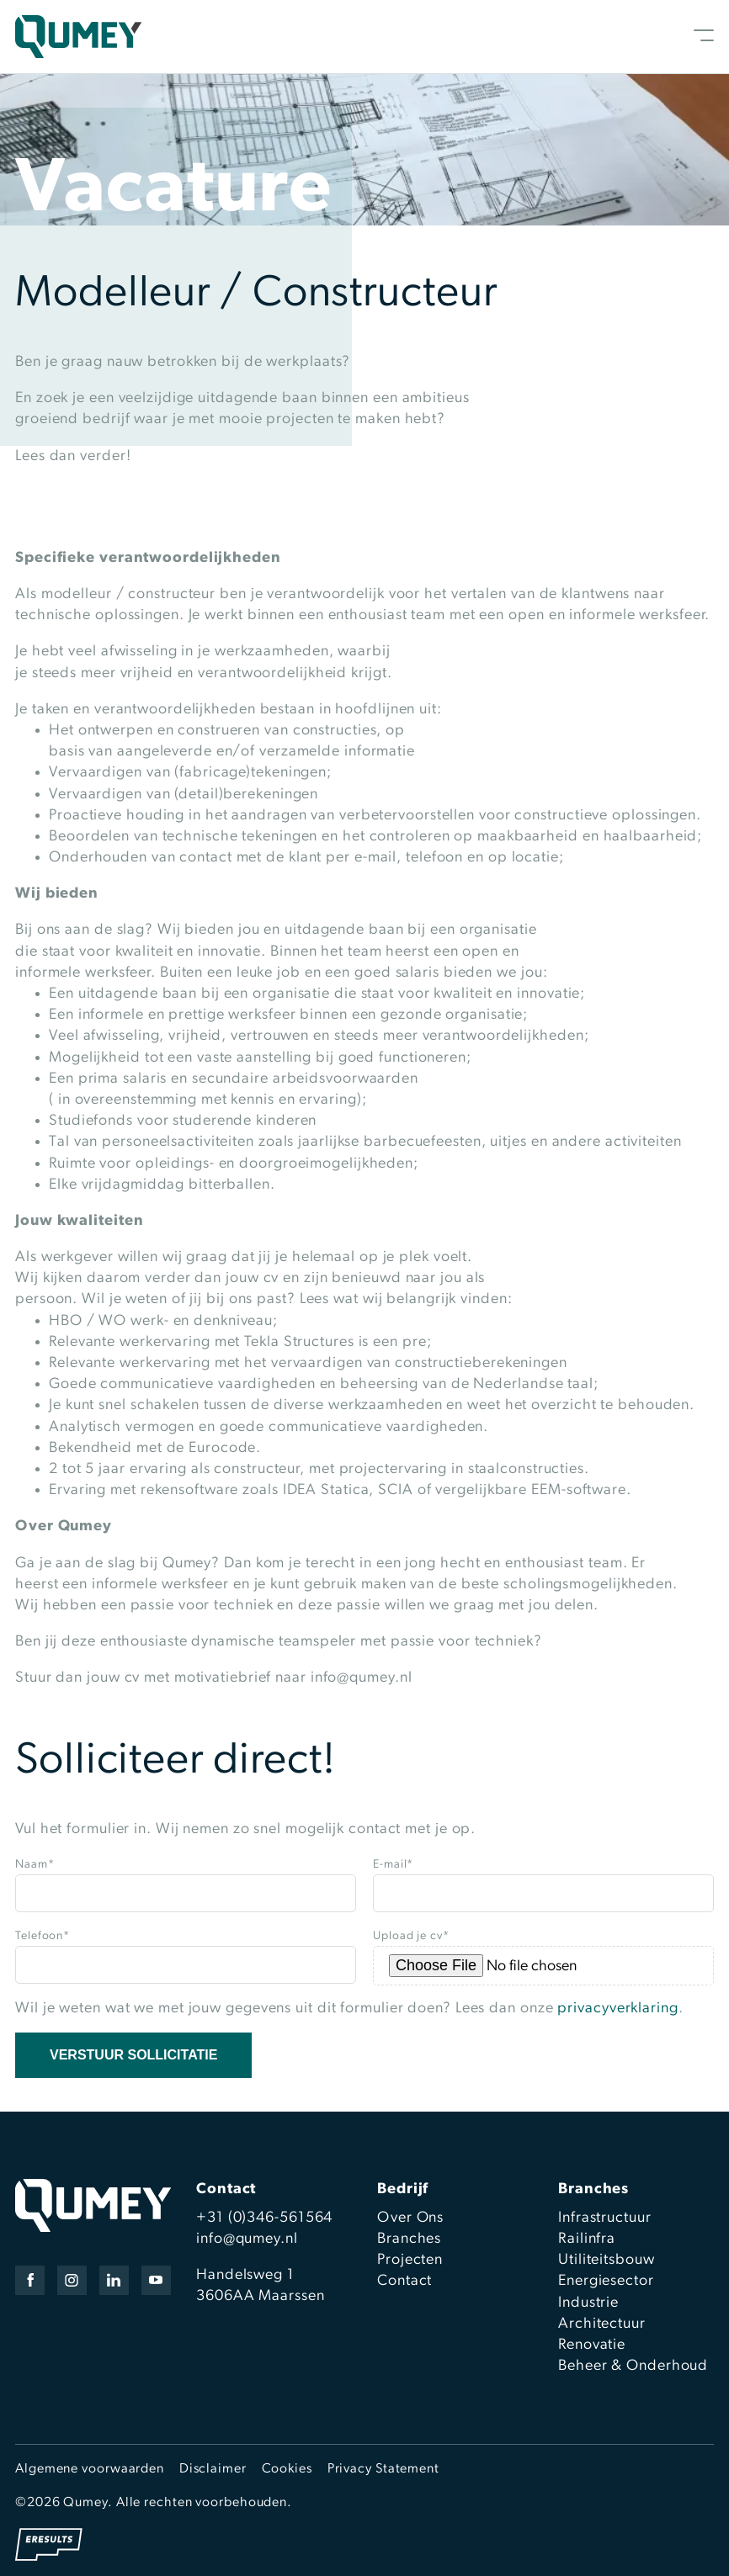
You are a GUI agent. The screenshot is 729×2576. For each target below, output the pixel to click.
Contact (404, 2281)
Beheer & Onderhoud (633, 2366)
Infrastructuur (605, 2218)
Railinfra (586, 2239)
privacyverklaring (617, 2009)
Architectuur (602, 2324)
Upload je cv (411, 1936)
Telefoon (42, 1936)
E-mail (393, 1864)
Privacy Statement (383, 2469)
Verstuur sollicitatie (133, 2055)
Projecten (410, 2260)
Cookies (287, 2469)
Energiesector (606, 2281)
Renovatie (591, 2345)
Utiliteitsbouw (606, 2260)
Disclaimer (213, 2469)
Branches (409, 2239)
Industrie (588, 2303)
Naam (35, 1864)
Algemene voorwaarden (89, 2469)
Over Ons (410, 2218)
